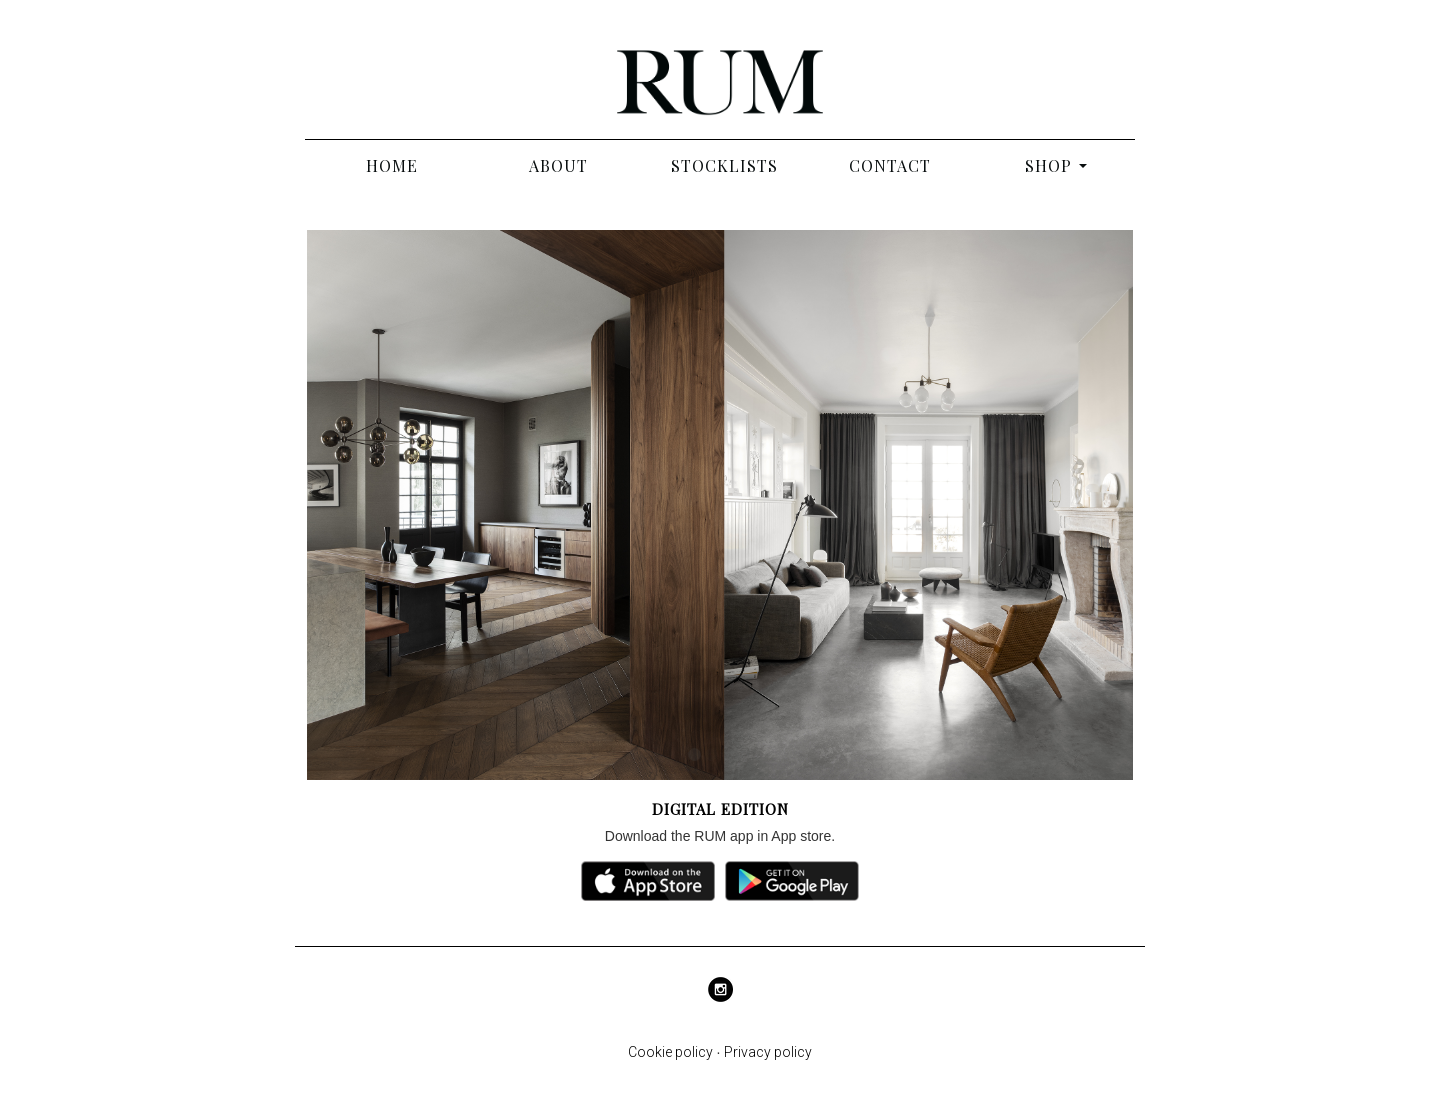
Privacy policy (768, 1052)
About (558, 165)
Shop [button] (1048, 165)
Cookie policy (670, 1052)
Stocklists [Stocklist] (724, 165)
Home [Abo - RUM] (392, 165)
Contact (890, 165)
